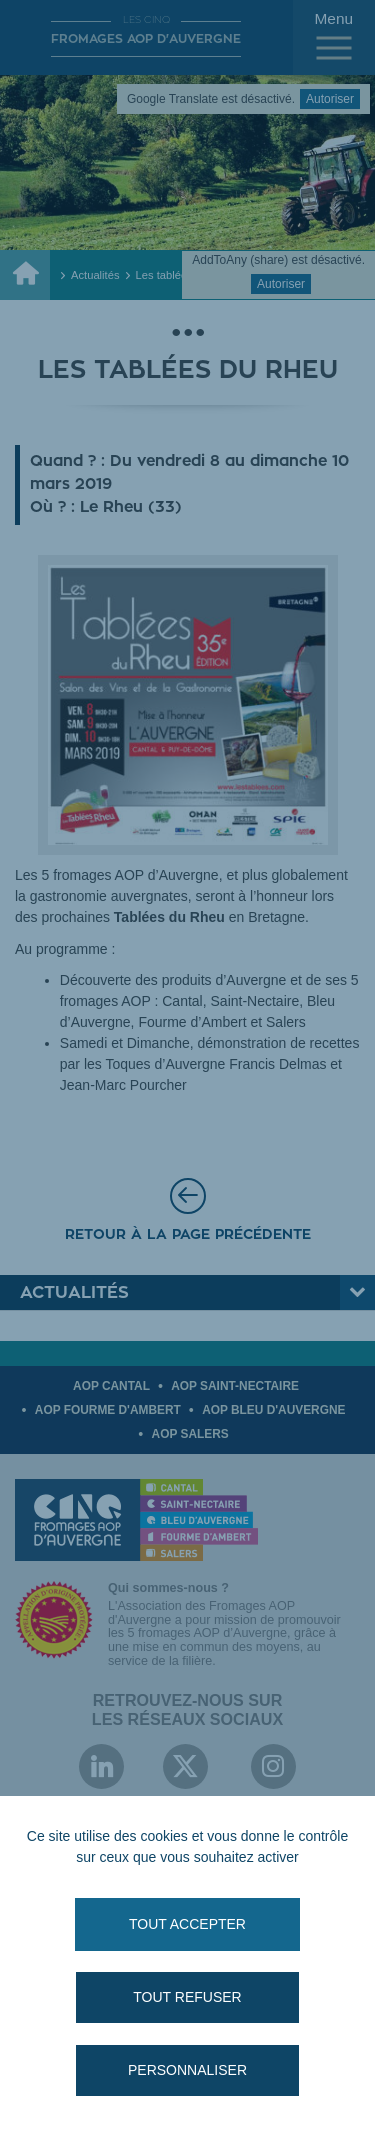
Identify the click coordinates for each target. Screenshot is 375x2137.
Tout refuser (187, 1997)
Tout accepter (187, 1924)
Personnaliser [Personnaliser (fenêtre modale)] (187, 2070)
